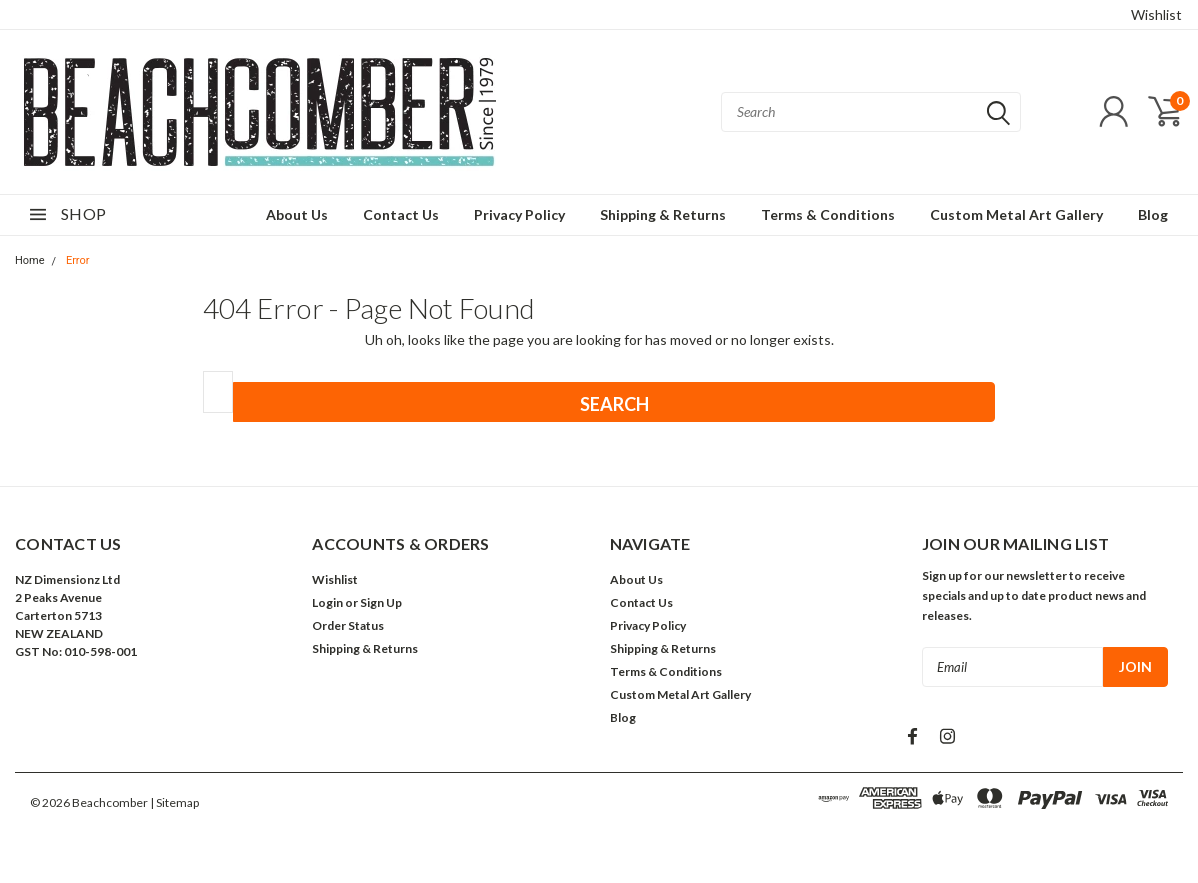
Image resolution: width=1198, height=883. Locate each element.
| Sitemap (174, 802)
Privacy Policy (519, 214)
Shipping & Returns (663, 214)
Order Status (348, 625)
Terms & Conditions (828, 214)
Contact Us (401, 214)
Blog (1153, 214)
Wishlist (1156, 14)
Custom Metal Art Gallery (1016, 214)
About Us (297, 214)
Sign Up (381, 602)
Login (327, 602)
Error (78, 260)
